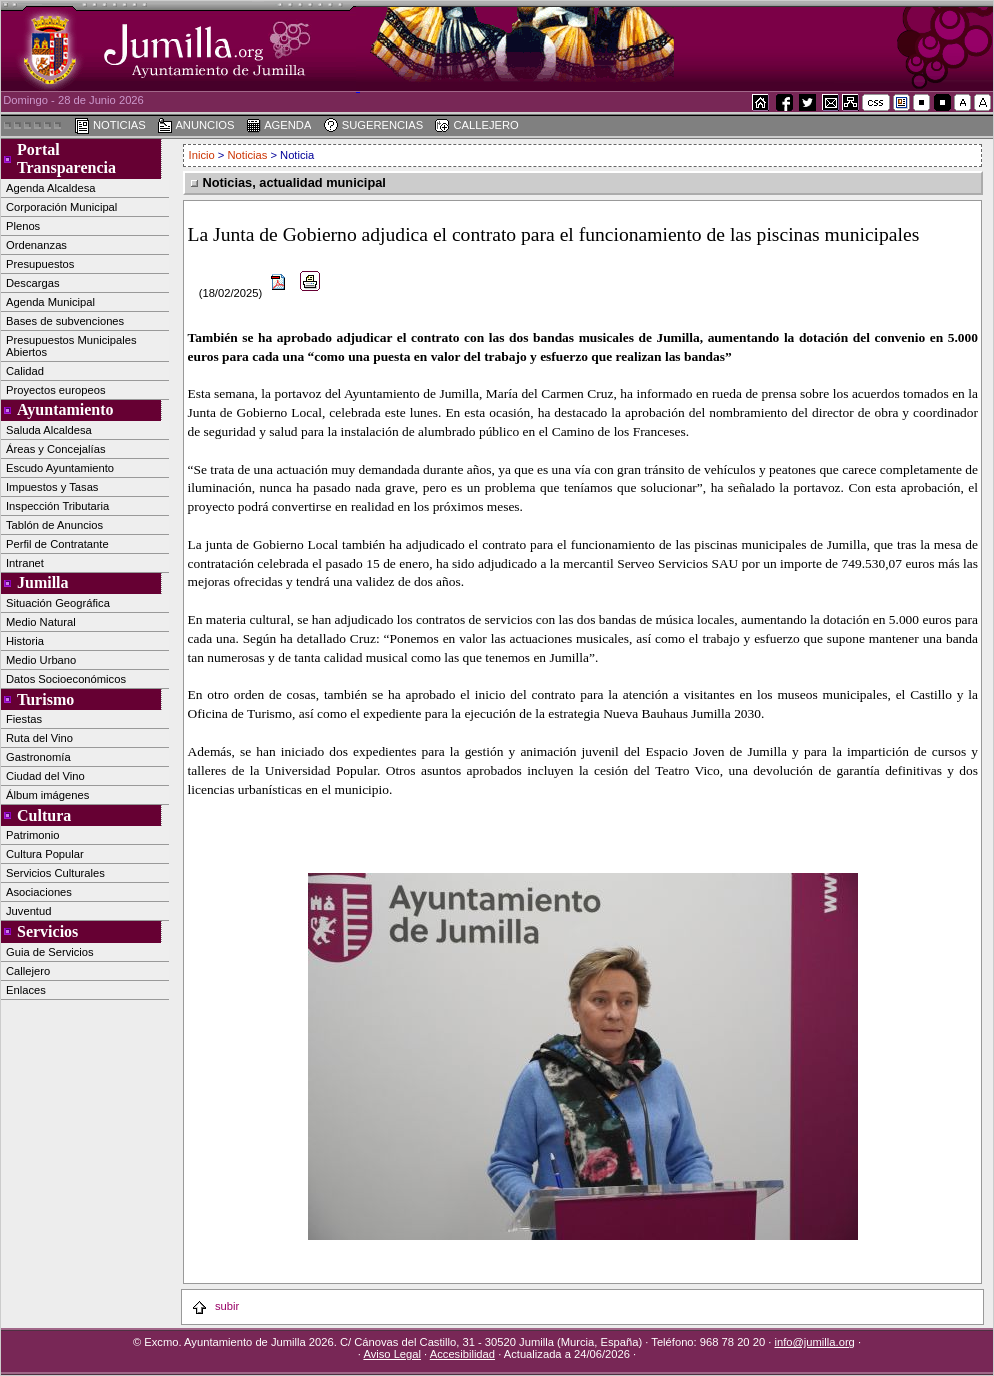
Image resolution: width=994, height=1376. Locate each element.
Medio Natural (41, 622)
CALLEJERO (476, 126)
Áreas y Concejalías (56, 449)
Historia (25, 641)
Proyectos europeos (56, 390)
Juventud (28, 911)
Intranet (25, 563)
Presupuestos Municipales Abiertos (71, 346)
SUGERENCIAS (373, 126)
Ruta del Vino (39, 738)
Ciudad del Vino (45, 776)
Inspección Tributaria (57, 506)
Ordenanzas (36, 245)
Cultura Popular (45, 854)
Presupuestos (40, 264)
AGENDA (279, 126)
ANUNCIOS (196, 126)
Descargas (32, 283)
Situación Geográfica (58, 603)
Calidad (25, 371)
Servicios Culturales (55, 873)
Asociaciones (39, 892)
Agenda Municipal (50, 302)
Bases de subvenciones (65, 321)
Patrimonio (32, 835)
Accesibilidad (462, 1354)
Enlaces (26, 990)
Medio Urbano (41, 660)
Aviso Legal (392, 1354)
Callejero (28, 971)
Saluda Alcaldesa (49, 430)
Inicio (203, 155)
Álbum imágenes (47, 795)
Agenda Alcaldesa (51, 188)
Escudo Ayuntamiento (60, 468)
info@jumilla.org (814, 1342)
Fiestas (24, 719)
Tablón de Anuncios (54, 525)
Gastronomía (38, 757)
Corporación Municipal (61, 207)
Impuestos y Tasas (52, 487)
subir (215, 1306)
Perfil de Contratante (57, 544)
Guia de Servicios (50, 952)
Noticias (248, 155)
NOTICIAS (110, 126)
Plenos (23, 226)
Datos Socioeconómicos (66, 679)
